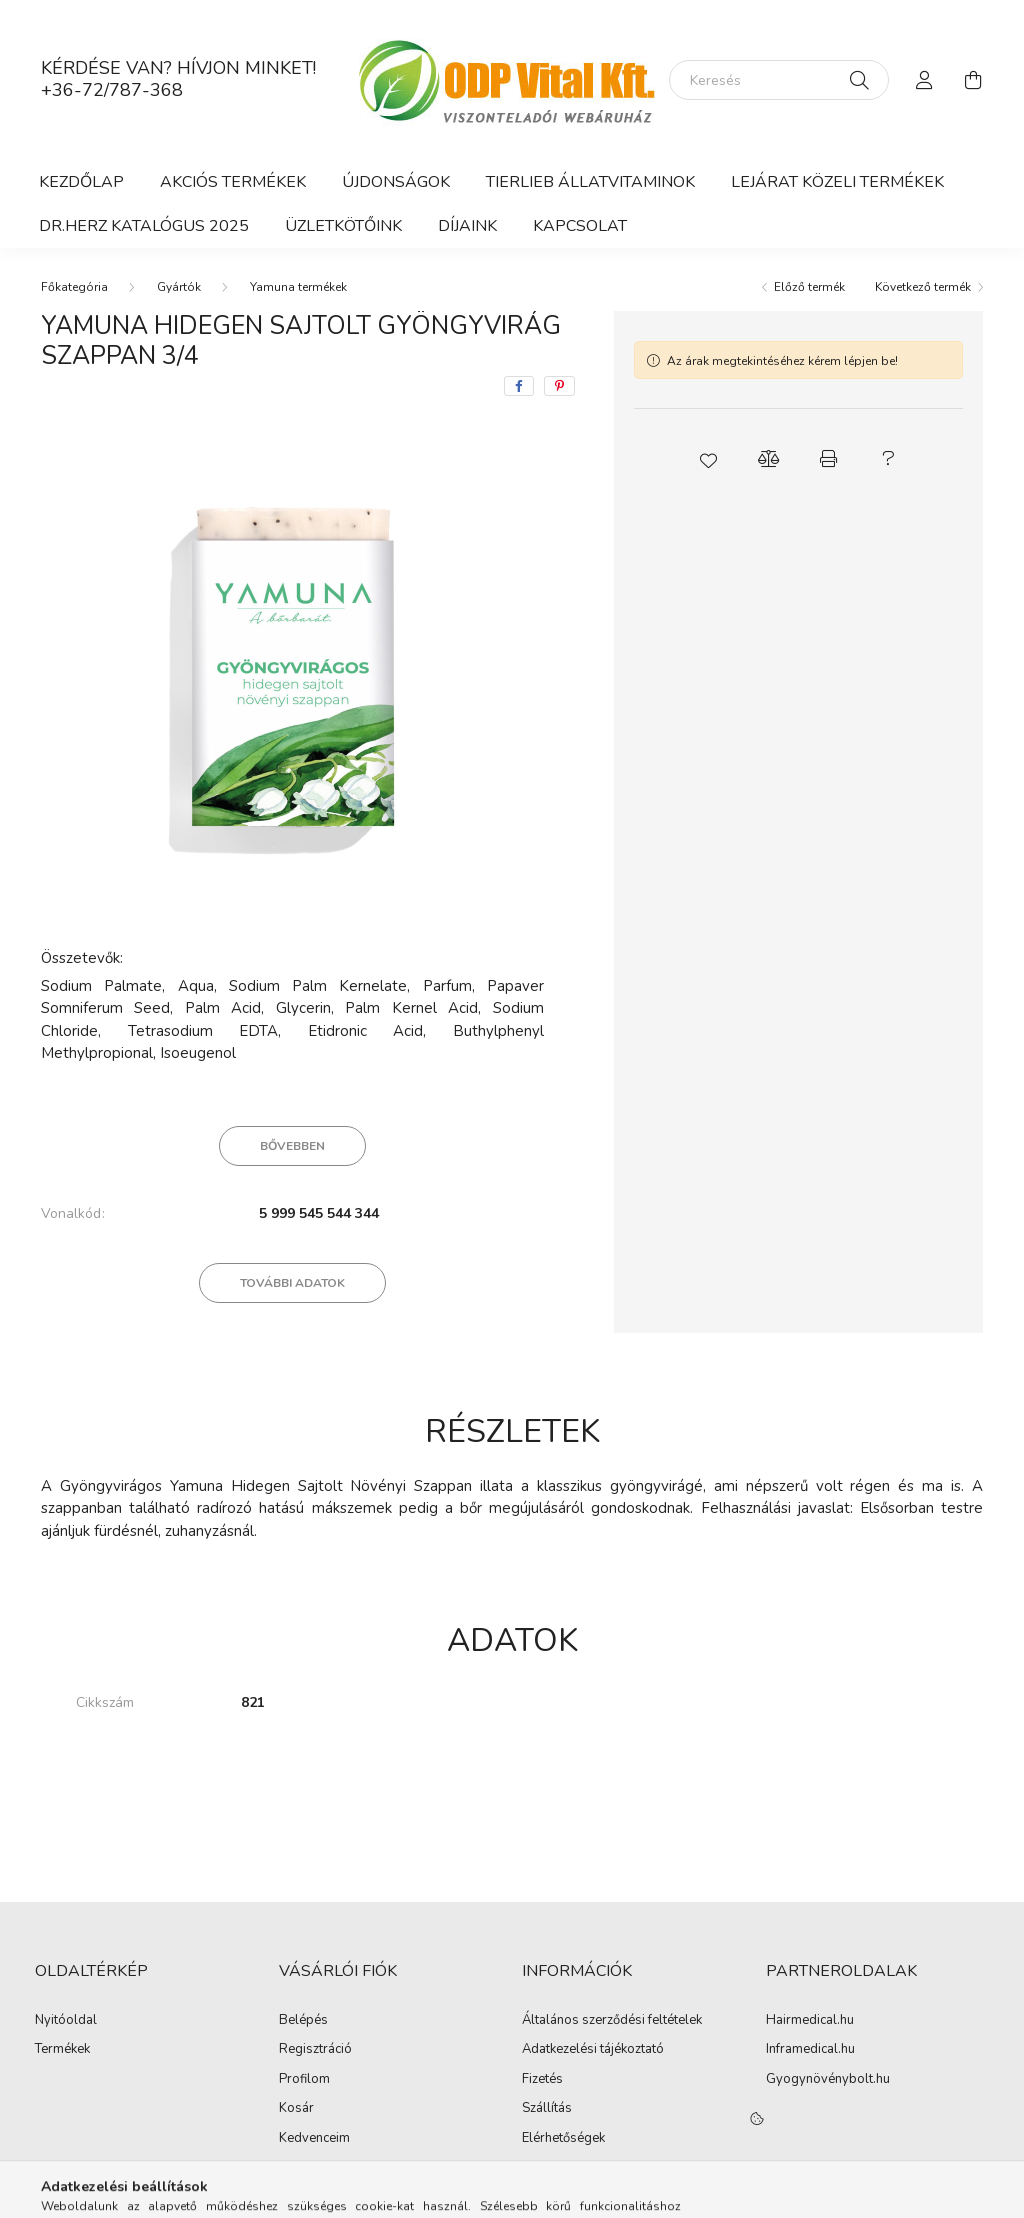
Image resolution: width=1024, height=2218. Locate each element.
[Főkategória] (74, 287)
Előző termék (809, 287)
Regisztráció (315, 2050)
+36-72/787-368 (112, 90)
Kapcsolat (580, 226)
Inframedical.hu (810, 2050)
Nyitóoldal (66, 2021)
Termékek (62, 2050)
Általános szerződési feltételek (612, 2021)
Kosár (296, 2109)
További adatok (292, 1283)
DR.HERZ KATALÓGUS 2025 (144, 226)
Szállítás (547, 2109)
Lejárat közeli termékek (837, 182)
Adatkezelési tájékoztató (593, 2050)
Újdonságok (396, 182)
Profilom (304, 2080)
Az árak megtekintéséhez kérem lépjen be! (782, 361)
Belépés (303, 2021)
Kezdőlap (81, 182)
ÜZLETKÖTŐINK (343, 226)
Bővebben (292, 1146)
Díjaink (467, 226)
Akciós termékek (233, 182)
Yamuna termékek (298, 287)
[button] (708, 459)
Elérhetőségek (563, 2139)
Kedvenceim (314, 2139)
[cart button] (973, 80)
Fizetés (542, 2080)
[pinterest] (559, 386)
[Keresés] (779, 80)
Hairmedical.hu (810, 2021)
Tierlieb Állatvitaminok (590, 182)
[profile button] (925, 80)
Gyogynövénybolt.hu (828, 2080)
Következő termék (923, 287)
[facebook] (519, 386)
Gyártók (179, 287)
